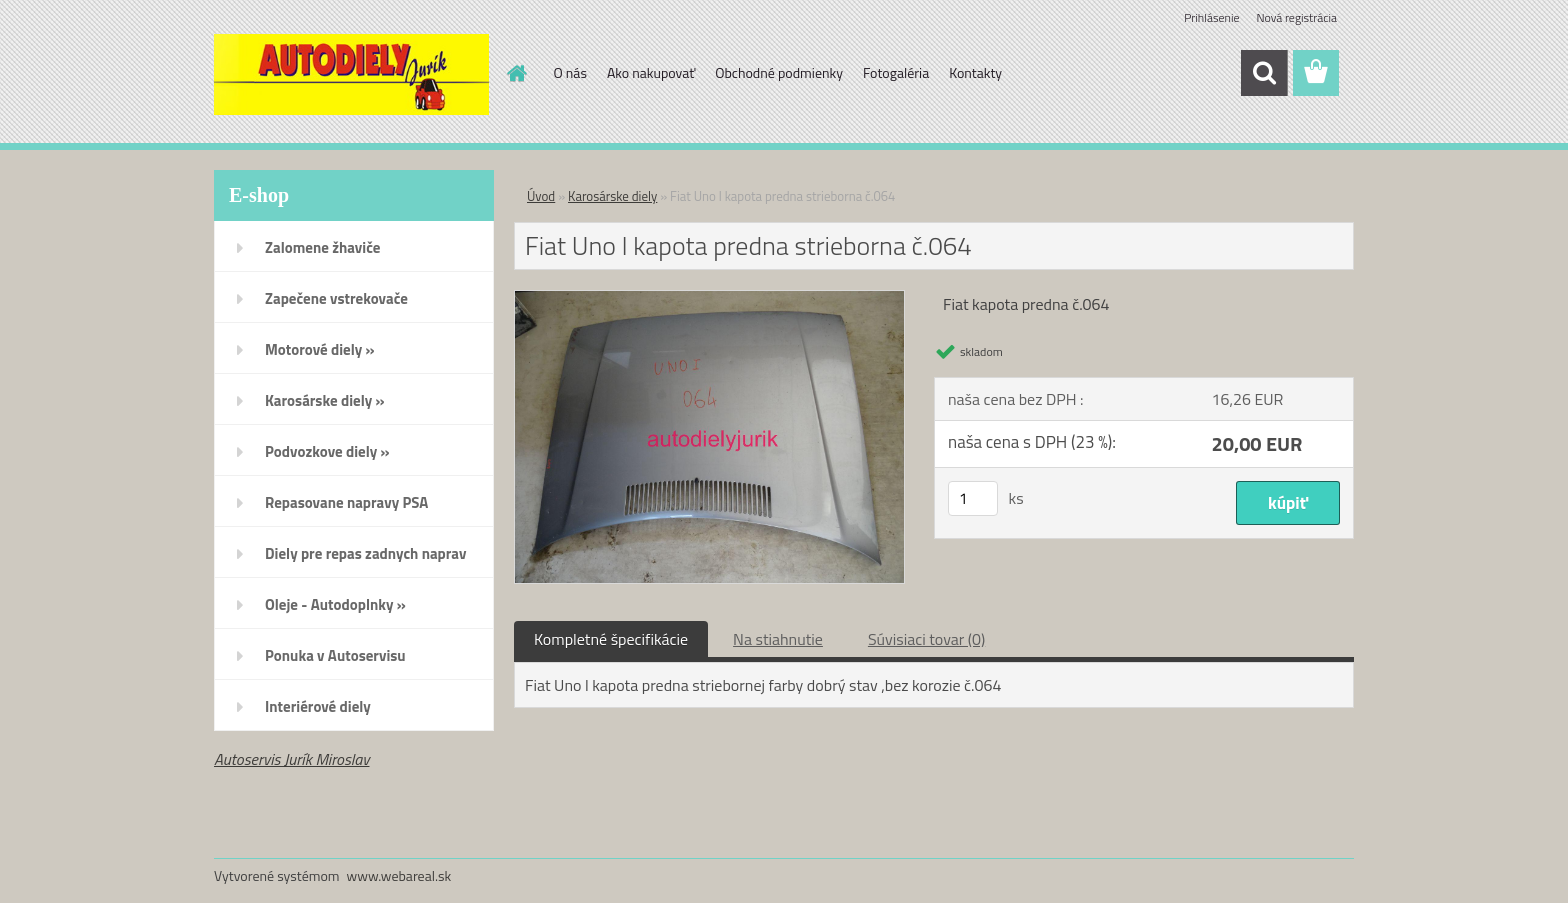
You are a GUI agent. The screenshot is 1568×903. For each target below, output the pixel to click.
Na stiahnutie (778, 639)
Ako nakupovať (651, 72)
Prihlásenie (1211, 17)
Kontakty (975, 72)
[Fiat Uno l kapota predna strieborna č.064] (709, 299)
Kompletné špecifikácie (611, 639)
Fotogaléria (896, 72)
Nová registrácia (1296, 17)
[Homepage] (516, 73)
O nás (570, 72)
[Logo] (351, 74)
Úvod (541, 196)
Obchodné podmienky (779, 72)
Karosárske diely (612, 196)
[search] (1264, 73)
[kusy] (973, 498)
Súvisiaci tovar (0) (926, 639)
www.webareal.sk (399, 875)
